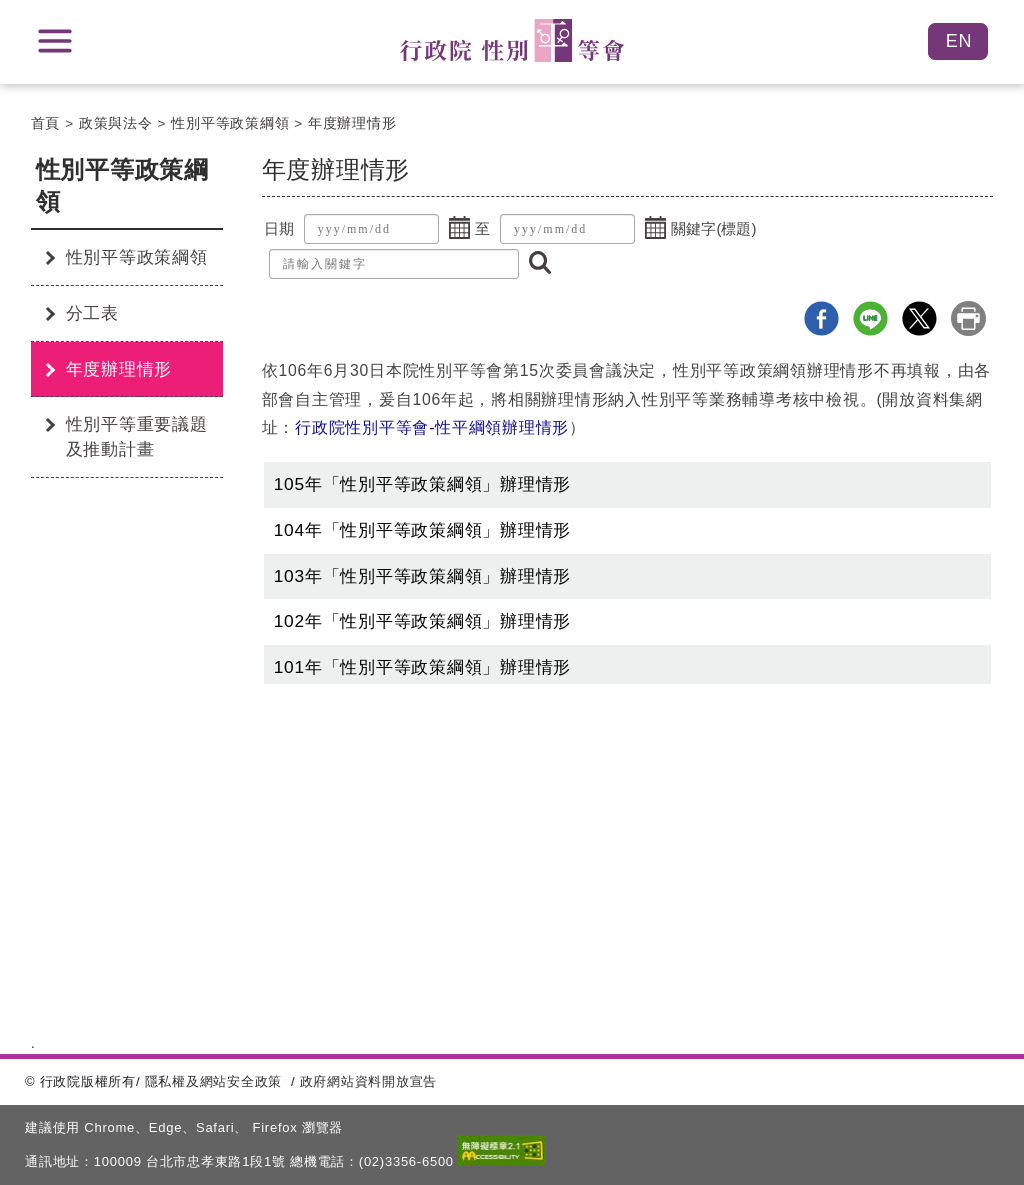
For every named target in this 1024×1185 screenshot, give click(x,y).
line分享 (870, 318)
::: (23, 172)
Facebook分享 (821, 318)
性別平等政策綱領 (230, 123)
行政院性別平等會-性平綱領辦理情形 (432, 427)
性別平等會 (512, 40)
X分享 (919, 318)
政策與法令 (116, 123)
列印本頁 (968, 318)
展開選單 (55, 41)
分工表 (92, 313)
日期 (279, 228)
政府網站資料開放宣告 (369, 1081)
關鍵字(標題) (713, 228)
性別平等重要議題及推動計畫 (137, 436)
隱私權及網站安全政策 (214, 1081)
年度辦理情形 (352, 123)
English (958, 41)
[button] (460, 229)
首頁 (46, 123)
